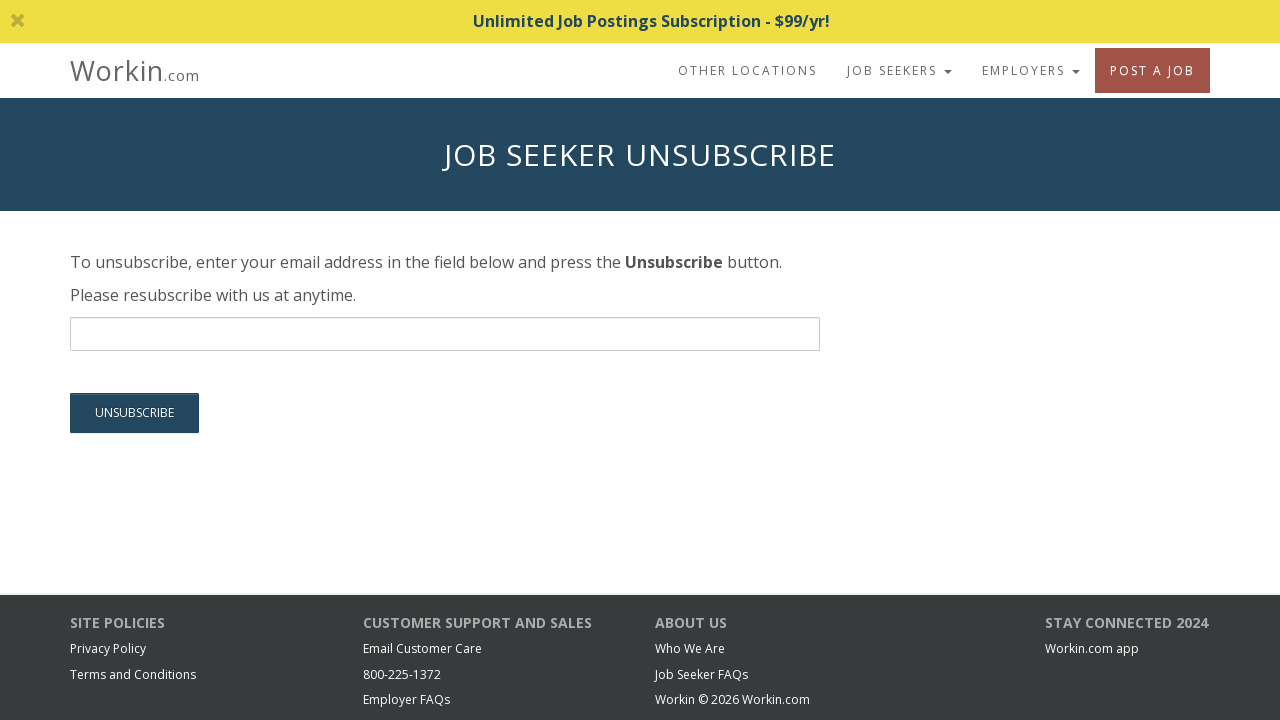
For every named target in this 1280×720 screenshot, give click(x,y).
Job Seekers (899, 70)
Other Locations (747, 70)
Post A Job (1152, 70)
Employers (1031, 70)
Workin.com (776, 699)
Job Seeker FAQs (701, 674)
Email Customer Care (422, 648)
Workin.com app (1092, 648)
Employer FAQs (406, 699)
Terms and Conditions (133, 674)
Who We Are (690, 648)
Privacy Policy (108, 648)
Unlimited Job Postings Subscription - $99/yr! (420, 21)
